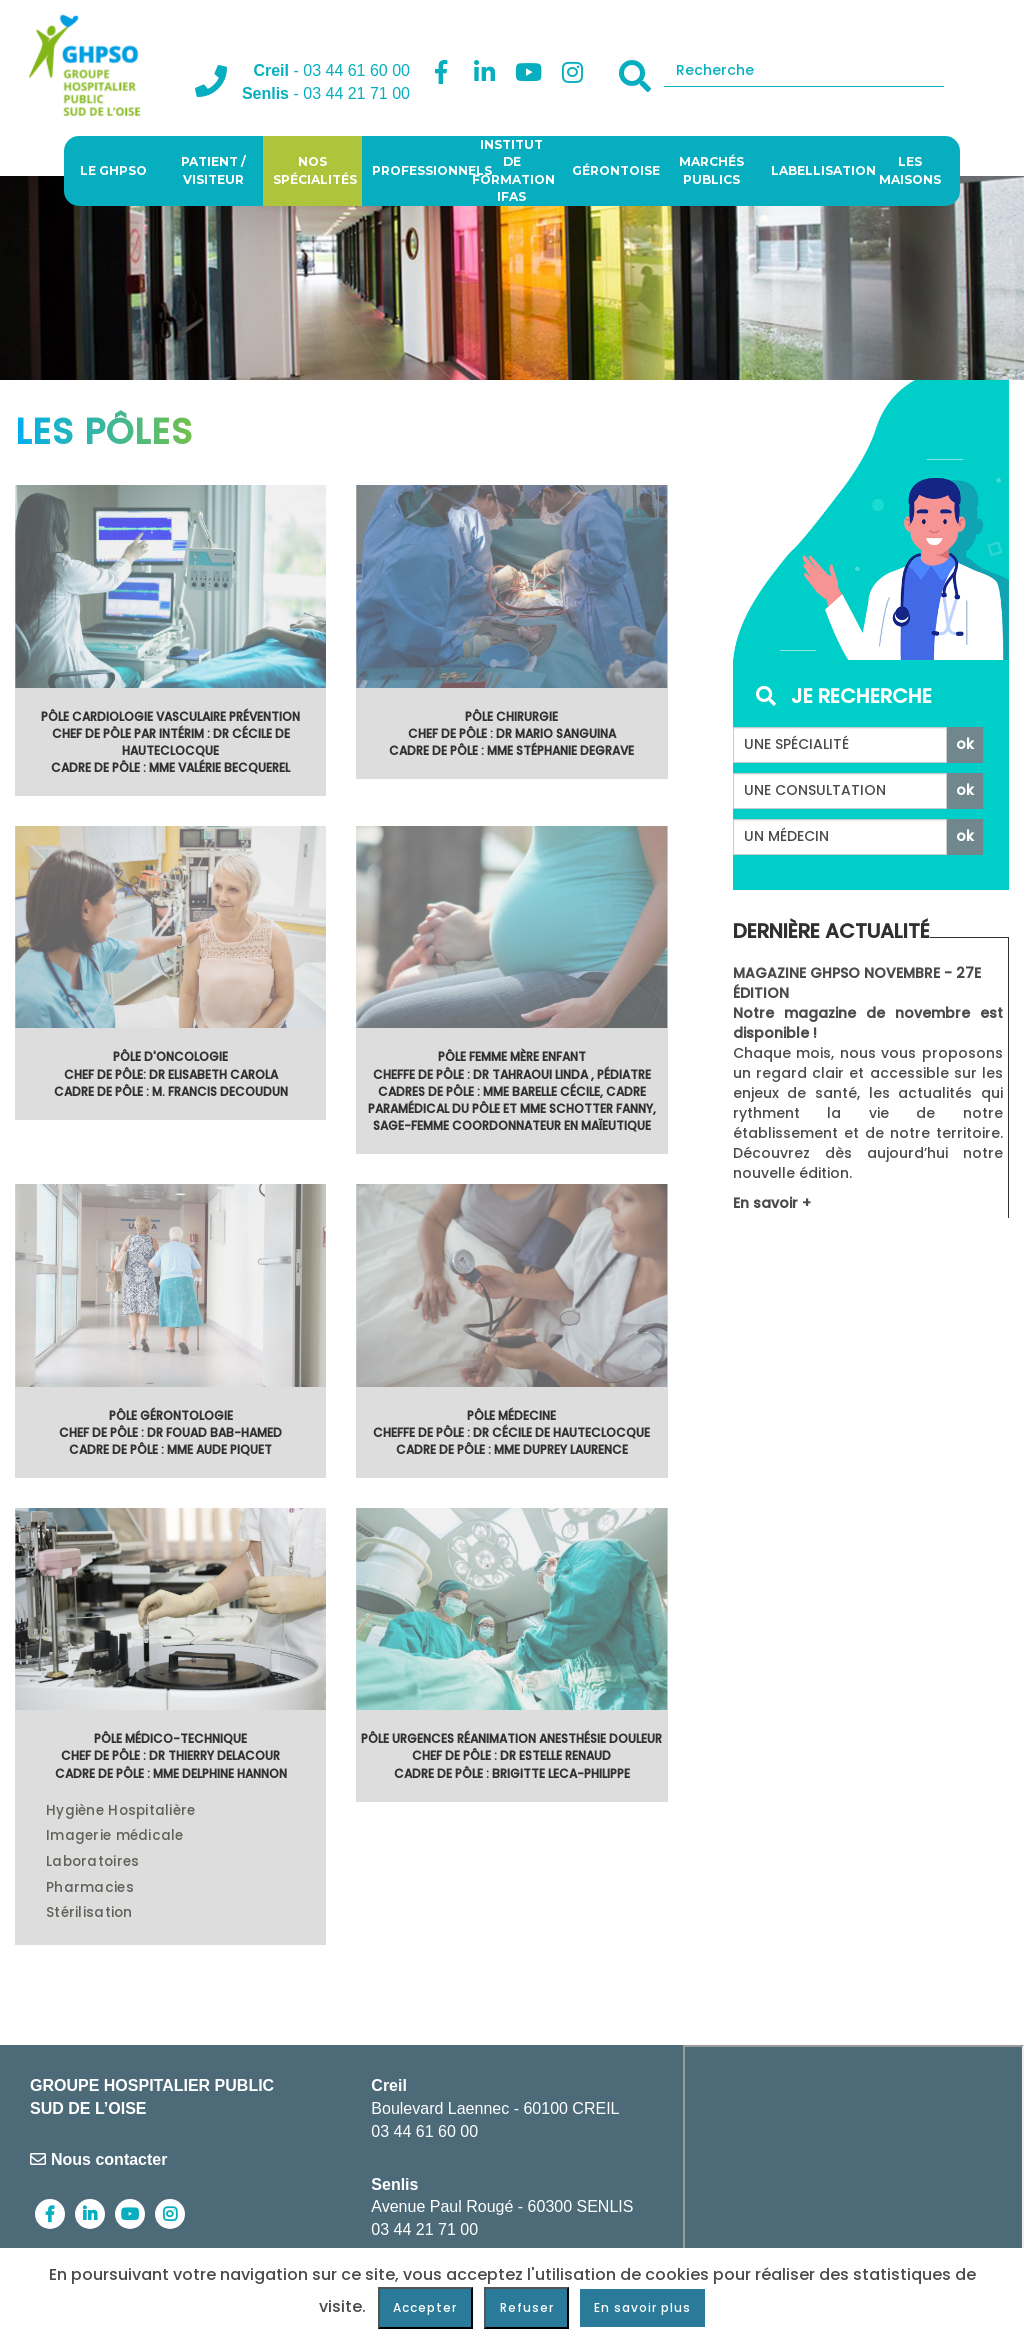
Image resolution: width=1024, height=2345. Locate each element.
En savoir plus (642, 2307)
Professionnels (417, 170)
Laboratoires (92, 1862)
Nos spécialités (315, 170)
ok (965, 744)
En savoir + (772, 1203)
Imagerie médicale (115, 1836)
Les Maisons (910, 170)
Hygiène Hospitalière (120, 1811)
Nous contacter (98, 2159)
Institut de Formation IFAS (513, 170)
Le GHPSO (113, 170)
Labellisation (816, 170)
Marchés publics (711, 170)
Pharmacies (90, 1888)
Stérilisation (89, 1913)
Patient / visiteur (213, 170)
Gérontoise (616, 170)
